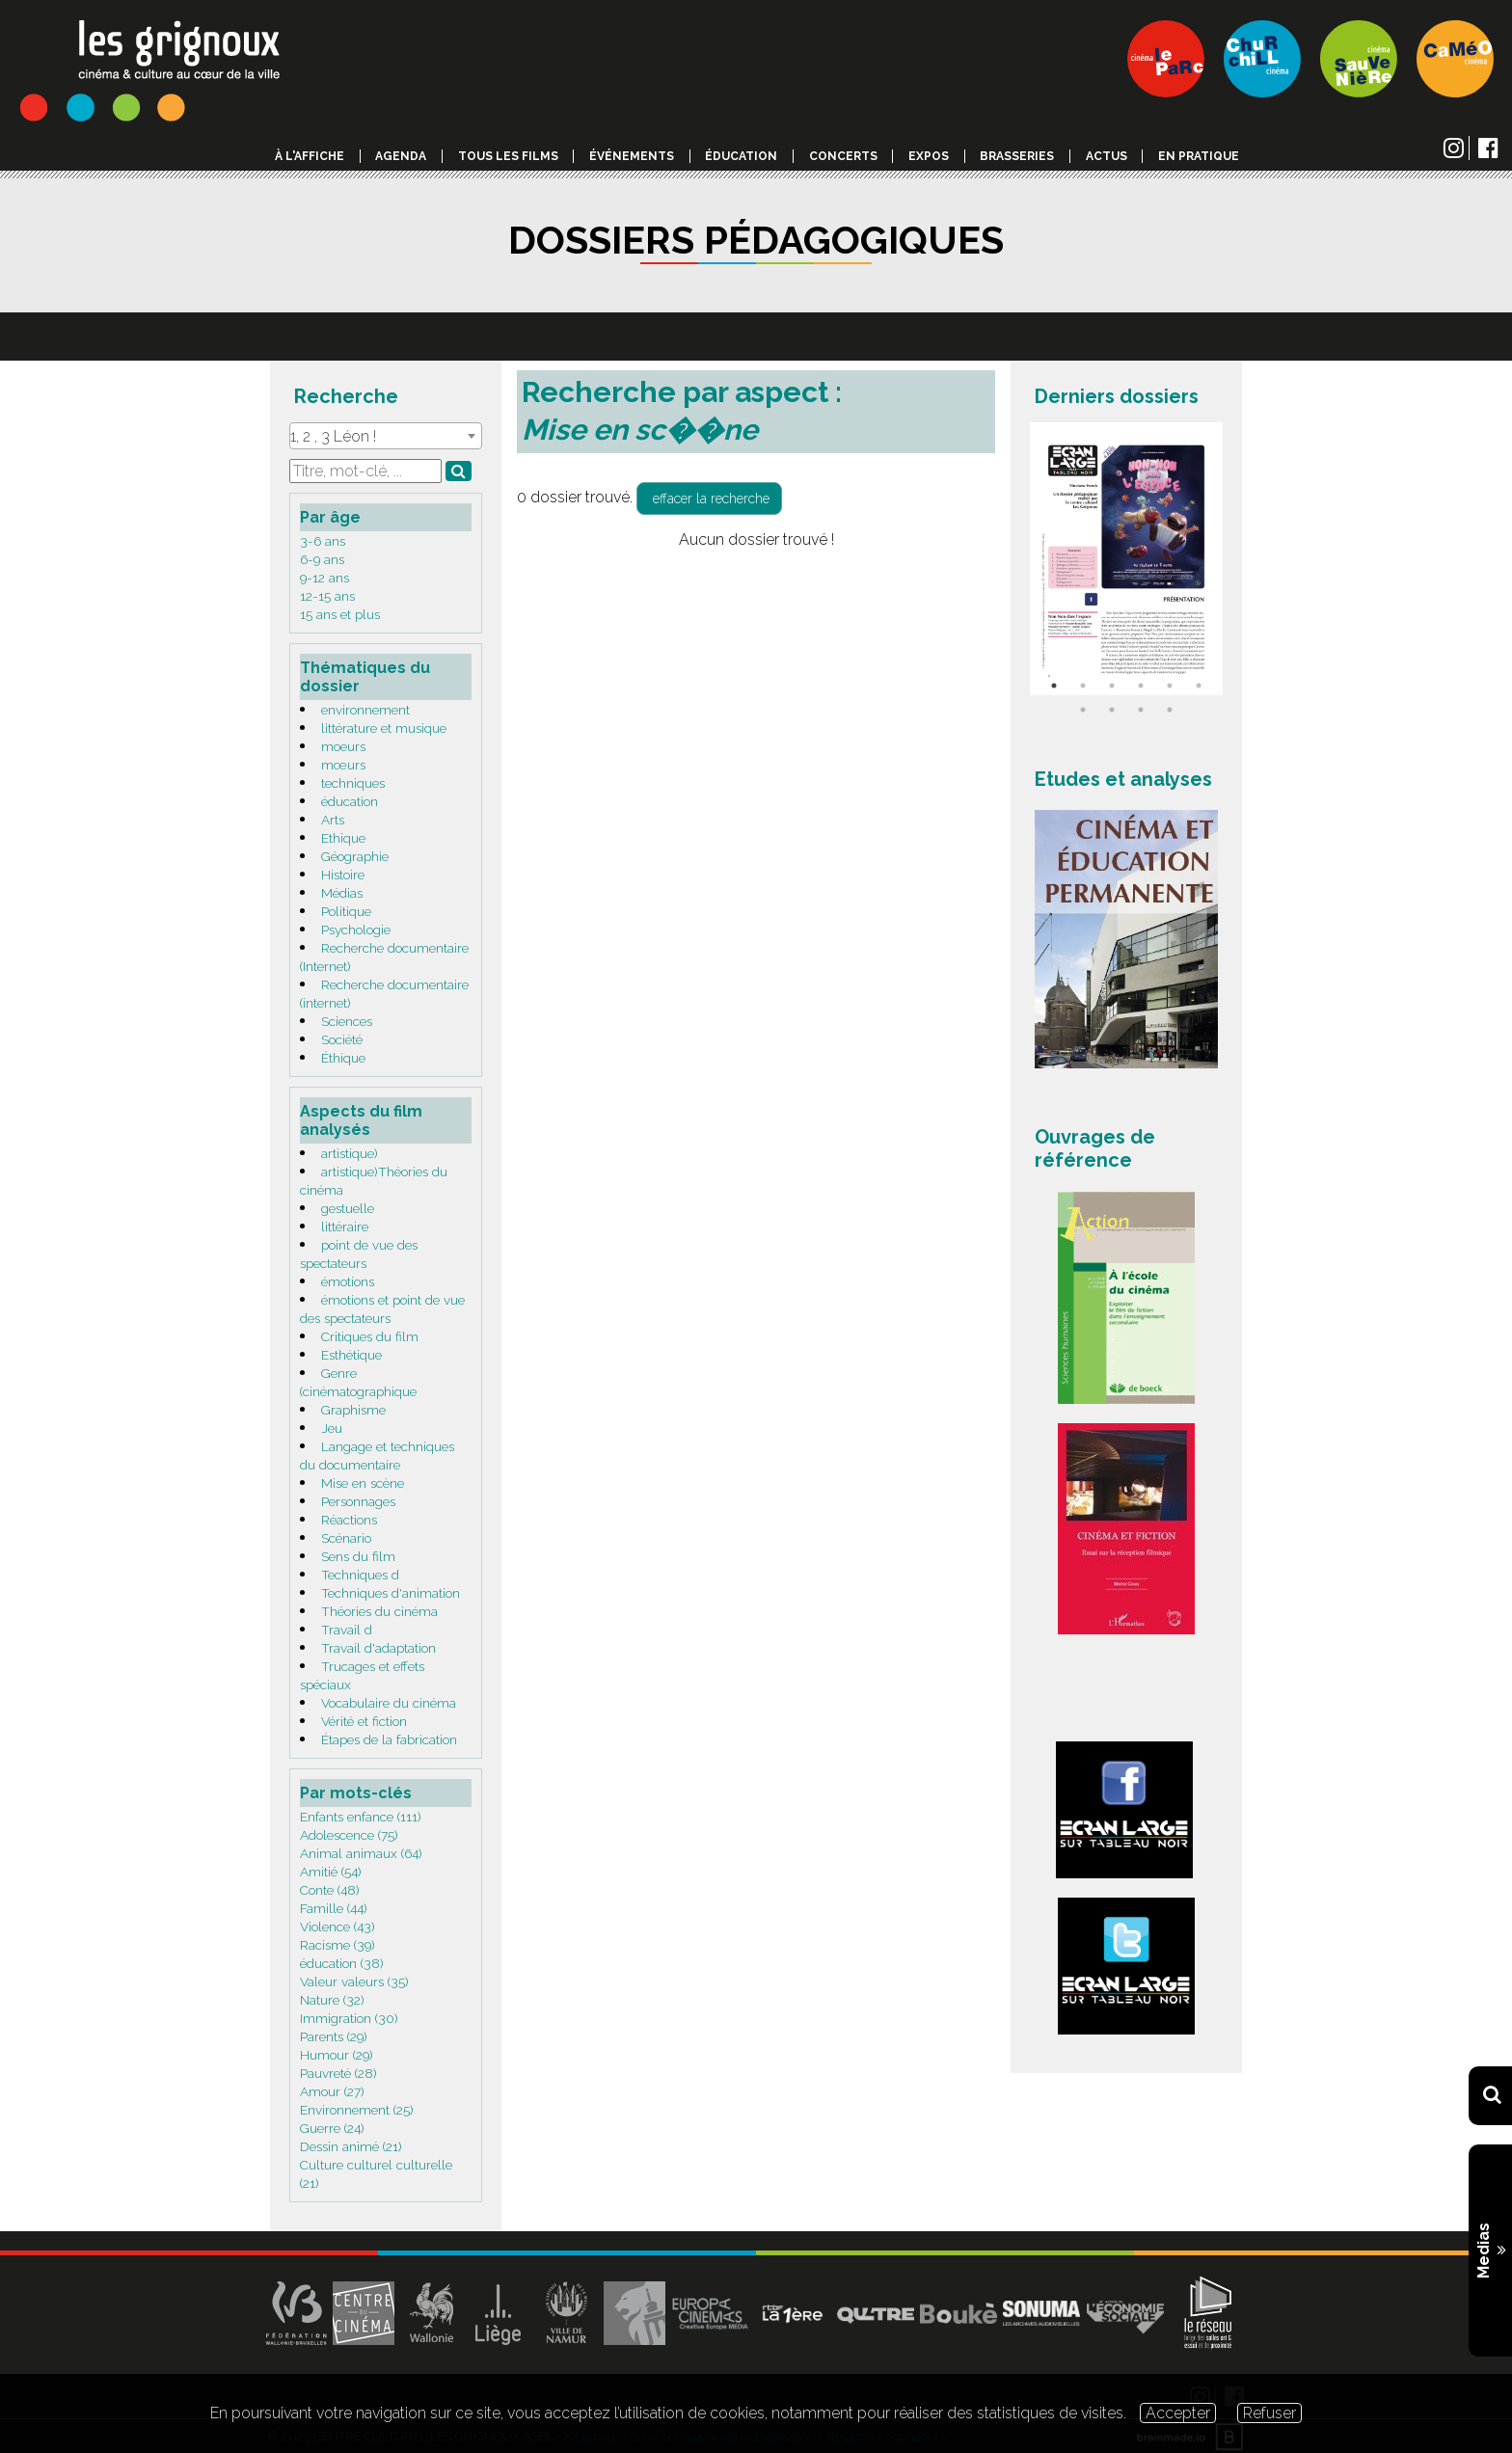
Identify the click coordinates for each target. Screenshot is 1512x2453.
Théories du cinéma (379, 1611)
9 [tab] (1140, 709)
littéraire (344, 1226)
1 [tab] (1054, 685)
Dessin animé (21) (351, 2146)
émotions (347, 1281)
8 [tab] (1111, 709)
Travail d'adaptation (378, 1648)
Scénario (346, 1538)
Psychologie (356, 929)
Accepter (1178, 2413)
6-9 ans (322, 559)
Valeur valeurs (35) (354, 1981)
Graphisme (353, 1409)
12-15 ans (327, 596)
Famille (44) (333, 1908)
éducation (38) (342, 1963)
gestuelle (347, 1208)
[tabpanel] (1126, 558)
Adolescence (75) (349, 1835)
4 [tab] (1140, 685)
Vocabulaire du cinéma (388, 1703)
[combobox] (385, 435)
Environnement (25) (357, 2109)
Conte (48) (330, 1890)
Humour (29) (336, 2054)
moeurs (343, 746)
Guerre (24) (332, 2128)
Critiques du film (369, 1336)
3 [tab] (1111, 685)
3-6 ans (322, 541)
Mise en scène (362, 1483)
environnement (365, 709)
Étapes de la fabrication (389, 1739)
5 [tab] (1169, 685)
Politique (346, 911)
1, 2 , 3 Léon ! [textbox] (333, 436)
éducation (349, 801)
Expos (928, 156)
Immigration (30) (349, 2018)
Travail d (346, 1629)
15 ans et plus (340, 614)
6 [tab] (1198, 685)
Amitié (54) (331, 1871)
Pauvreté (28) (338, 2073)
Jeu (331, 1428)
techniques (353, 783)
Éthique (343, 1057)
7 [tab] (1083, 709)
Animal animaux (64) (361, 1853)
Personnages (358, 1501)
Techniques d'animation (390, 1593)
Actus (1106, 156)
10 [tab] (1169, 709)
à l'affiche (309, 156)
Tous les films (508, 156)
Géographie (355, 856)
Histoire (342, 874)
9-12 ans (324, 577)
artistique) (349, 1153)
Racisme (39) (337, 1945)
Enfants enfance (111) (360, 1816)
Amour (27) (332, 2091)
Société (342, 1039)
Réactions (349, 1519)
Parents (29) (333, 2036)
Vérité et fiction (364, 1721)
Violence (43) (337, 1926)
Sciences (346, 1021)
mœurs (343, 764)
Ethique (343, 838)
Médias (342, 893)
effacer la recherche (709, 498)
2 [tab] (1083, 685)
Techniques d (360, 1574)
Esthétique (351, 1354)
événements (631, 156)
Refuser (1269, 2413)
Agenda (400, 156)
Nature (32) (332, 2000)
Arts (332, 819)
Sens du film (358, 1556)
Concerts (843, 156)
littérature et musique (383, 728)
